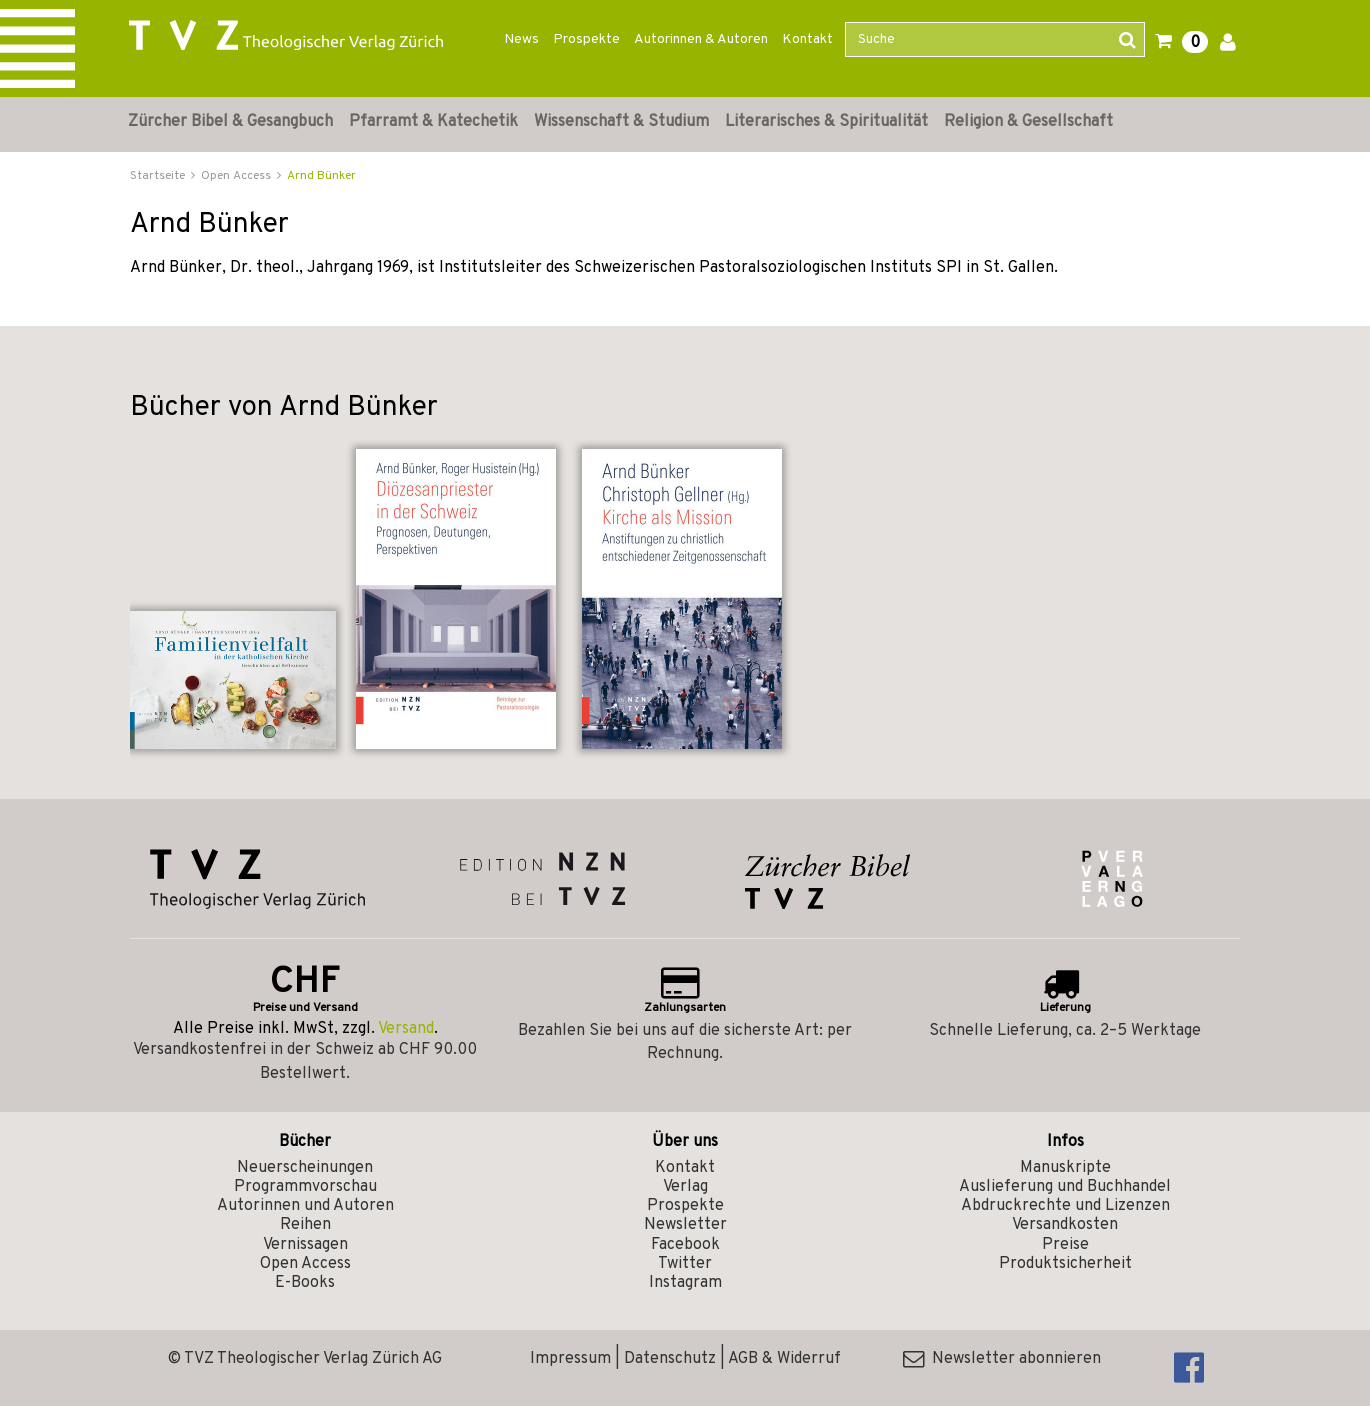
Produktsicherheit (1065, 1264)
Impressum (570, 1359)
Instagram (685, 1283)
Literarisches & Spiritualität (826, 122)
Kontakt (807, 39)
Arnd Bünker (321, 176)
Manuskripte (1065, 1168)
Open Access (305, 1264)
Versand (406, 1029)
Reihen (305, 1225)
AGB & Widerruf (784, 1359)
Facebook (685, 1245)
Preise (1065, 1245)
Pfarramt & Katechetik (433, 122)
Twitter (685, 1264)
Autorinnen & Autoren (701, 39)
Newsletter (685, 1225)
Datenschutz (670, 1359)
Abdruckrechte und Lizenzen (1065, 1206)
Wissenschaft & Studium (621, 122)
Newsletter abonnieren (1002, 1359)
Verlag (685, 1187)
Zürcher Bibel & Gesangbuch (230, 122)
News (521, 39)
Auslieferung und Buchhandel (1065, 1187)
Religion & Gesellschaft (1028, 122)
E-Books (305, 1283)
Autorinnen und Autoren (305, 1206)
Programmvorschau (305, 1187)
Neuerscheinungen (305, 1168)
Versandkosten (1065, 1225)
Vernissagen (305, 1245)
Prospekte (586, 39)
